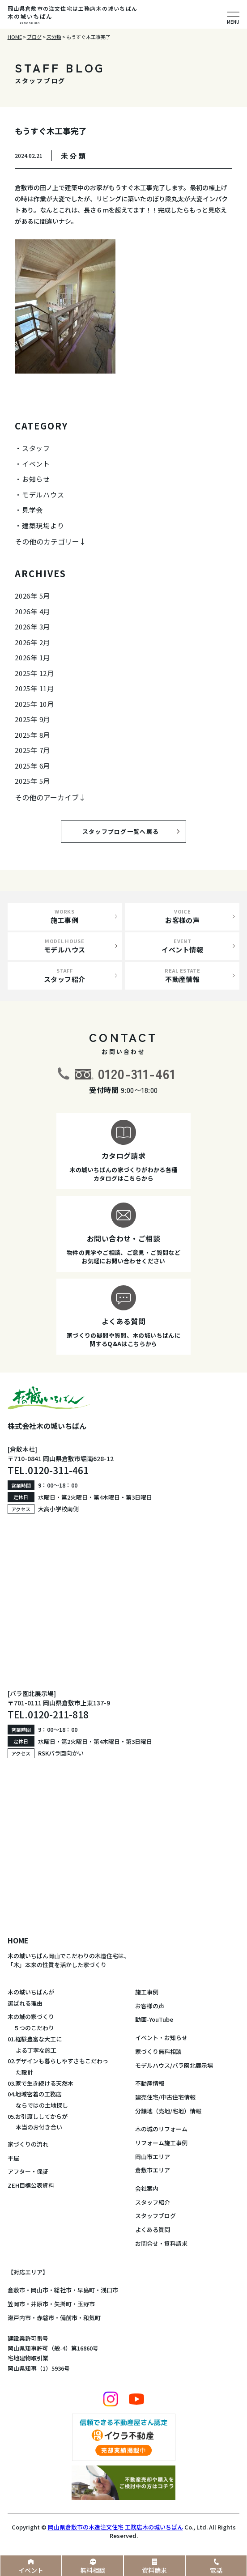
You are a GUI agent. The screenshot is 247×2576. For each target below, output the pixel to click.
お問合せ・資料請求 (161, 2243)
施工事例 (146, 1992)
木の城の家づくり (31, 2016)
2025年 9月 (32, 719)
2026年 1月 (32, 657)
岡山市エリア (152, 2156)
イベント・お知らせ (161, 2037)
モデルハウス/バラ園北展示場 (174, 2065)
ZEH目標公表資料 (31, 2185)
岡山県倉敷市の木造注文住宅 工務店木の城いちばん (115, 2527)
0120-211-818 (58, 1714)
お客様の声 (149, 2006)
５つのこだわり (31, 2027)
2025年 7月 (32, 750)
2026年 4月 (32, 611)
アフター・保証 (28, 2171)
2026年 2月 (32, 642)
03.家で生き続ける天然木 (40, 2083)
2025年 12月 (34, 673)
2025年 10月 (34, 704)
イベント (36, 463)
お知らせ (36, 479)
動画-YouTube (154, 2019)
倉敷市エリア (152, 2170)
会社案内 (146, 2188)
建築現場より (43, 525)
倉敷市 (16, 2290)
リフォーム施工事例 (161, 2142)
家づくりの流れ (28, 2144)
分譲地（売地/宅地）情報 (168, 2111)
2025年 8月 (32, 735)
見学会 (32, 509)
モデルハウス (43, 494)
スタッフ (36, 448)
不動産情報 (149, 2083)
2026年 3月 (32, 626)
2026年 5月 (32, 595)
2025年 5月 (32, 781)
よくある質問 (152, 2229)
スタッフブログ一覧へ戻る (128, 831)
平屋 (13, 2158)
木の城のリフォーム (161, 2129)
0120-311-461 (137, 1073)
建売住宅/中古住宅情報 (165, 2097)
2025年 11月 (34, 688)
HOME (18, 1940)
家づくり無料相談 (158, 2051)
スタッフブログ (155, 2215)
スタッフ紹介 (152, 2202)
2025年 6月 (32, 765)
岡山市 (39, 2290)
